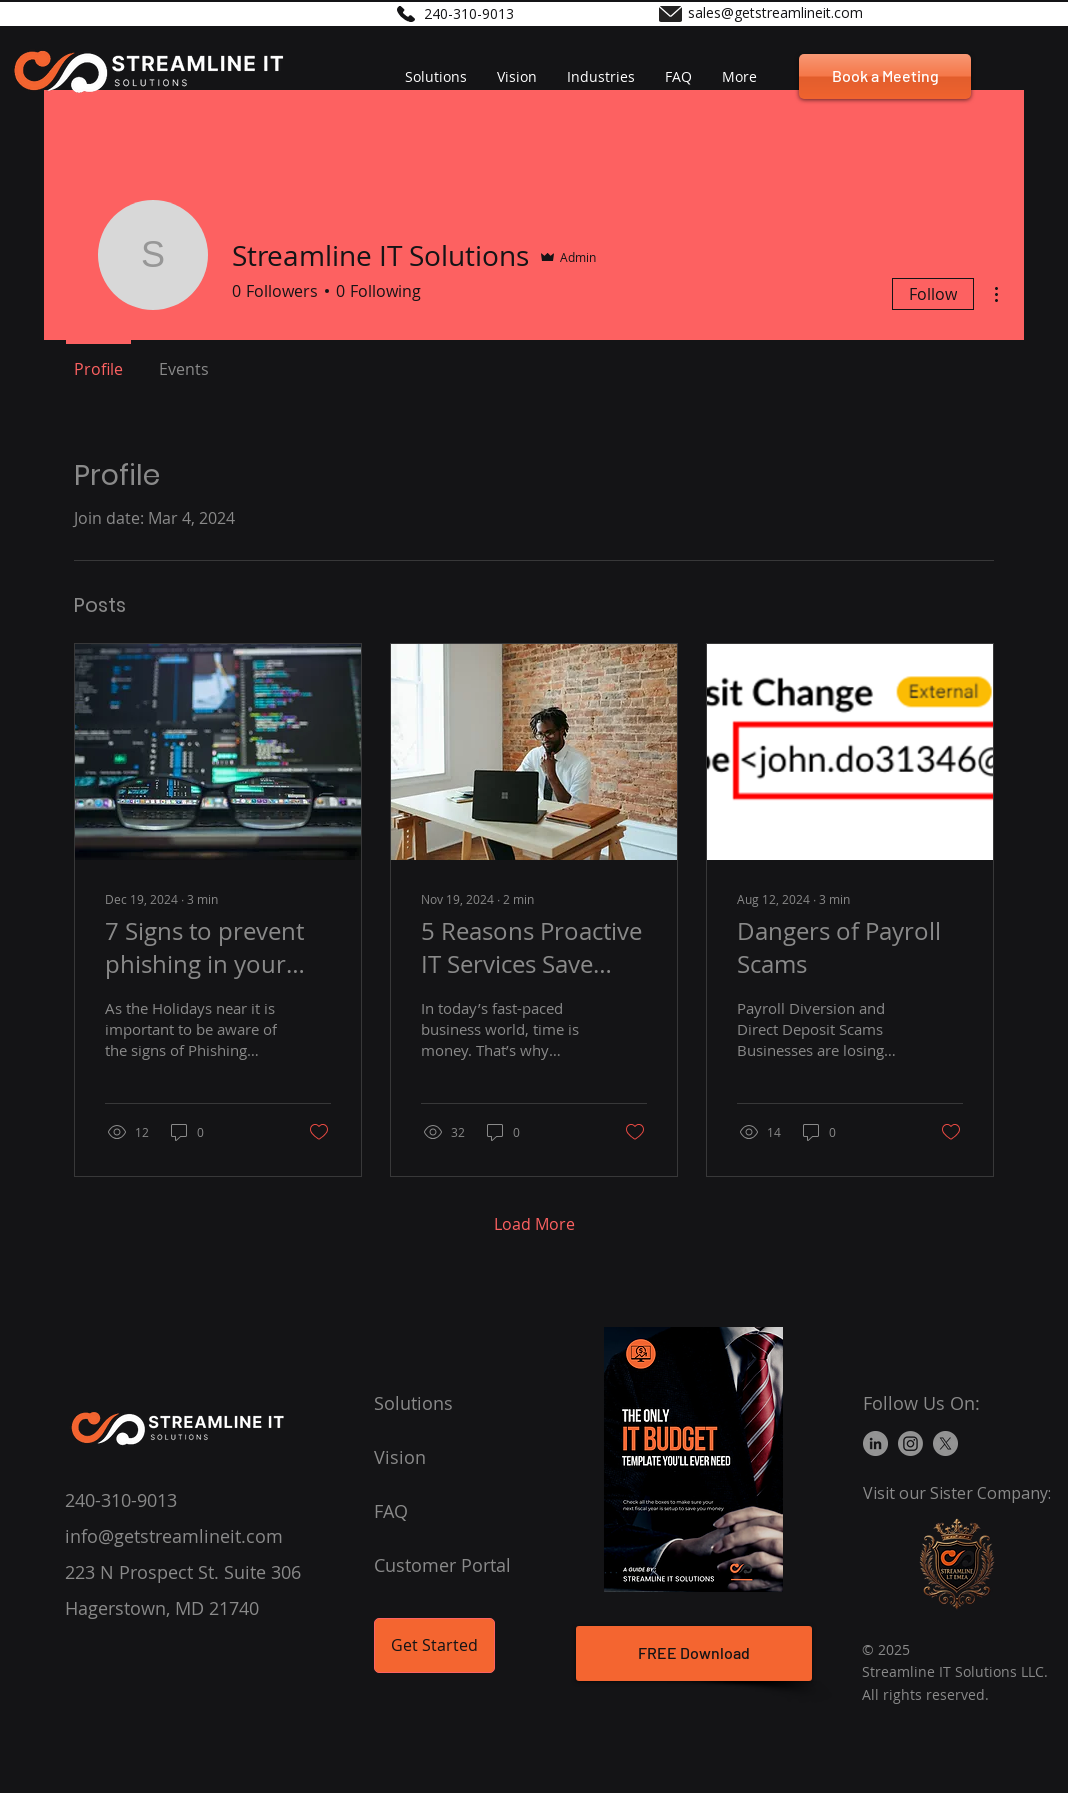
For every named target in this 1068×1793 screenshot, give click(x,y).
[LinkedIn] (875, 1443)
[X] (945, 1443)
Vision (400, 1457)
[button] (601, 77)
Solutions (413, 1403)
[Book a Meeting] (885, 76)
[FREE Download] (694, 1653)
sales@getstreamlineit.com (775, 12)
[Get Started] (434, 1645)
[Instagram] (910, 1443)
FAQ (391, 1511)
